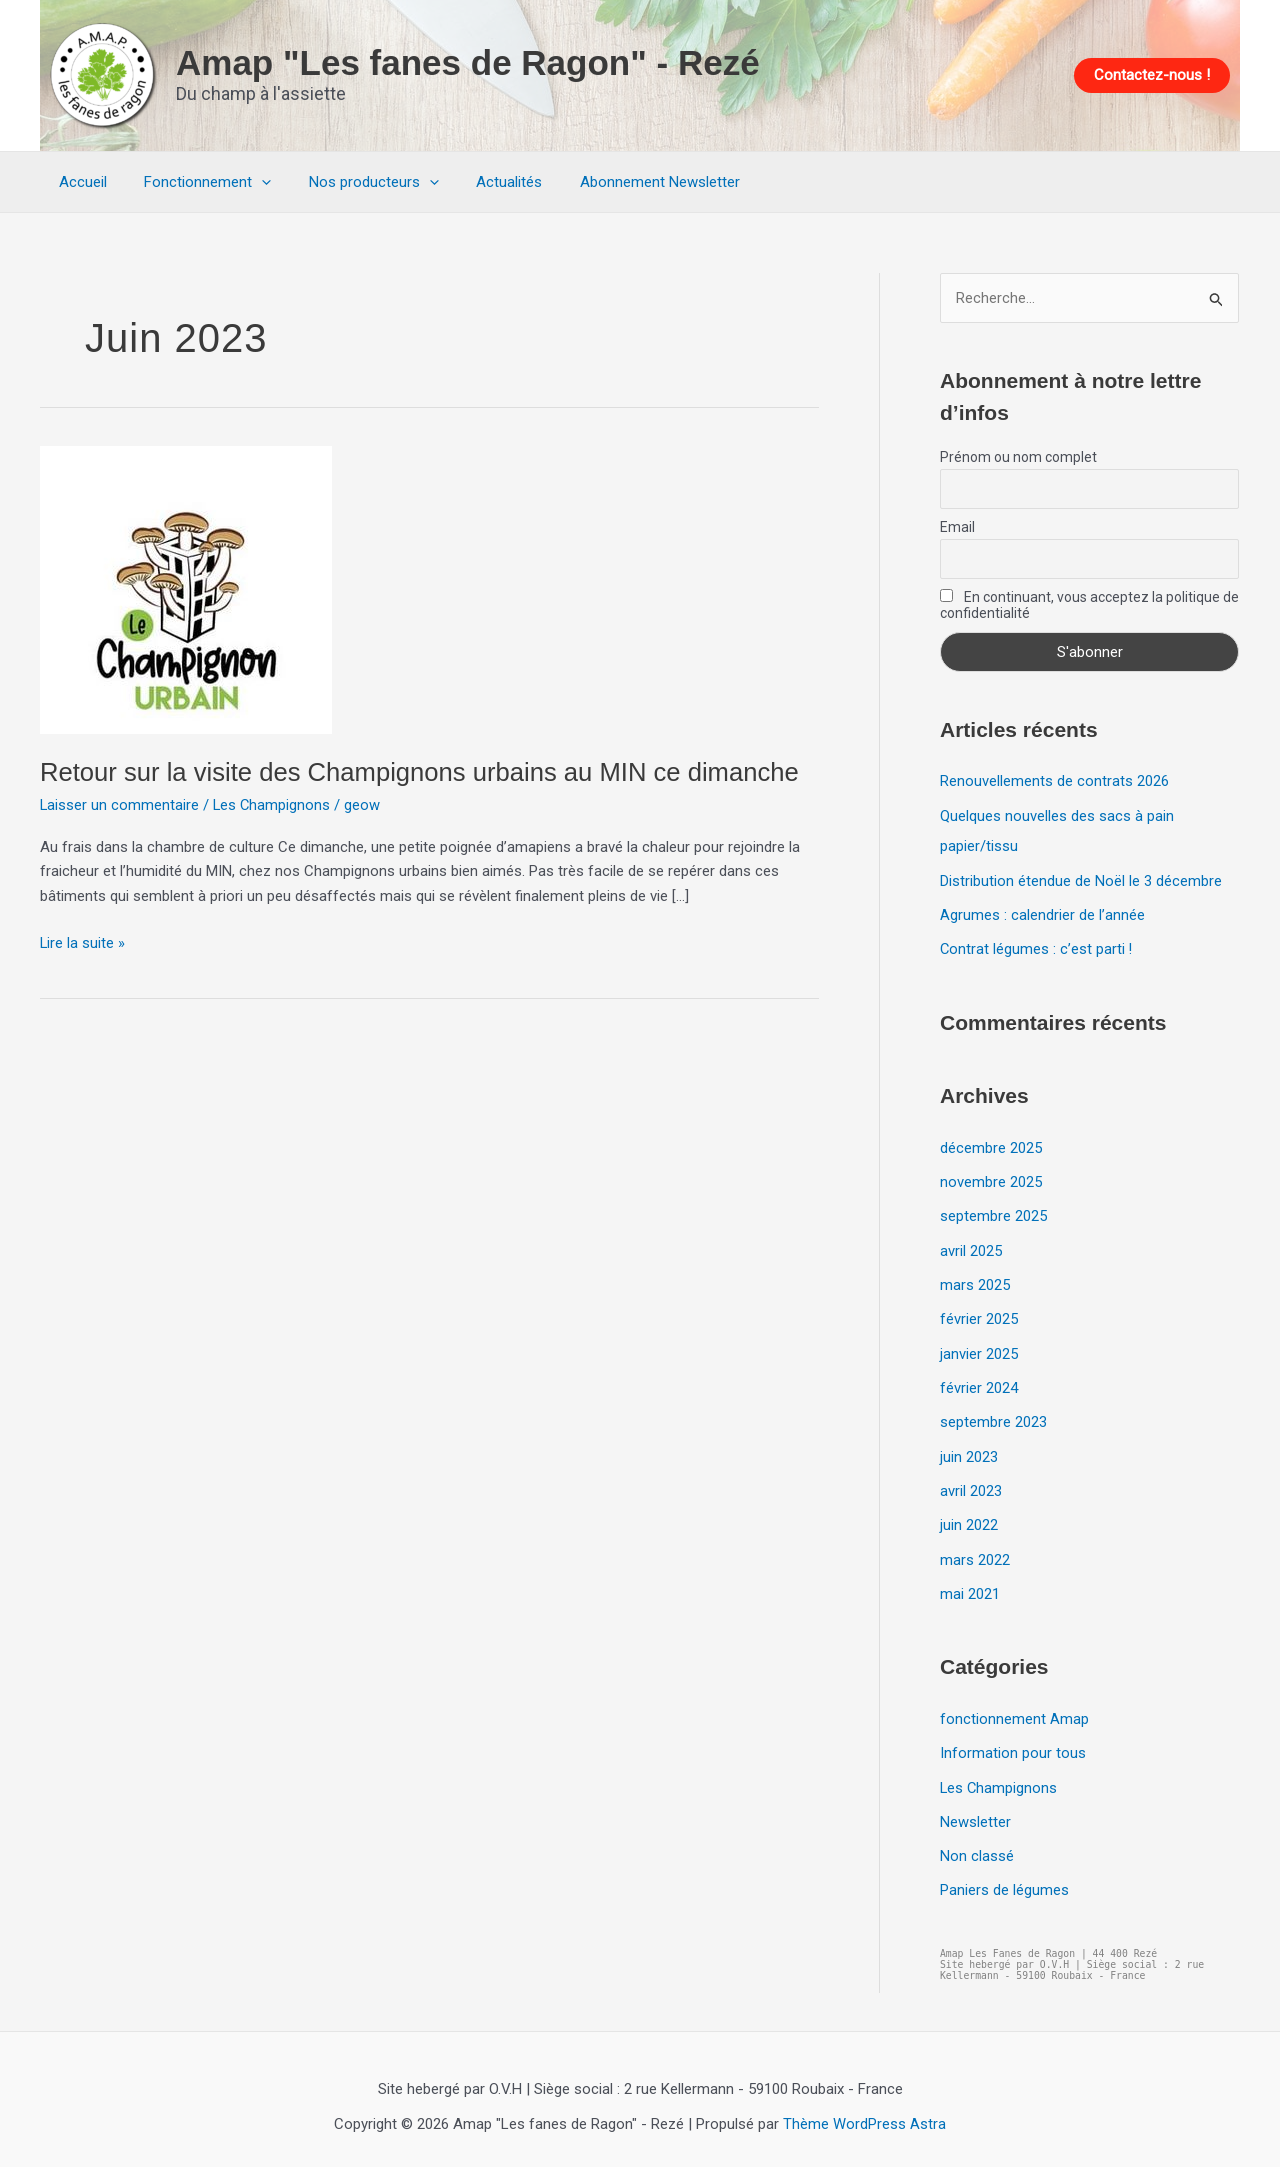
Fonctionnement (196, 182)
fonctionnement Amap (1014, 1708)
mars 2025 (975, 1280)
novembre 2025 (991, 1179)
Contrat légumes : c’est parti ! (1037, 947)
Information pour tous (1013, 1742)
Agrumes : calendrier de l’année (1042, 913)
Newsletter (975, 1809)
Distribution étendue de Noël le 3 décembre (1081, 879)
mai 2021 (970, 1584)
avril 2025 (971, 1246)
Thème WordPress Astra (864, 2109)
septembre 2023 (993, 1415)
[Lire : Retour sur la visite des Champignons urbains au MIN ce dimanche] (186, 588)
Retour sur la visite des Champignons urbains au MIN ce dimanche (425, 772)
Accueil (79, 182)
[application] (250, 182)
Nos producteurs (355, 182)
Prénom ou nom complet (1018, 458)
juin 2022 (969, 1516)
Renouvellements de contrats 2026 (1054, 782)
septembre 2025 (993, 1212)
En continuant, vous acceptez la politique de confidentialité (1089, 606)
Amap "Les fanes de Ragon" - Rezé (468, 62)
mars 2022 (975, 1550)
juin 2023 (969, 1449)
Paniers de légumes (1004, 1877)
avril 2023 (971, 1482)
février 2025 (979, 1314)
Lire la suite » (83, 941)
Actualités (483, 182)
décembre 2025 (991, 1145)
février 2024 (979, 1381)
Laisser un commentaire (120, 805)
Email (957, 528)
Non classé (977, 1843)
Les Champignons (273, 805)
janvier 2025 (979, 1347)
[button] (1152, 75)
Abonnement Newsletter (626, 182)
